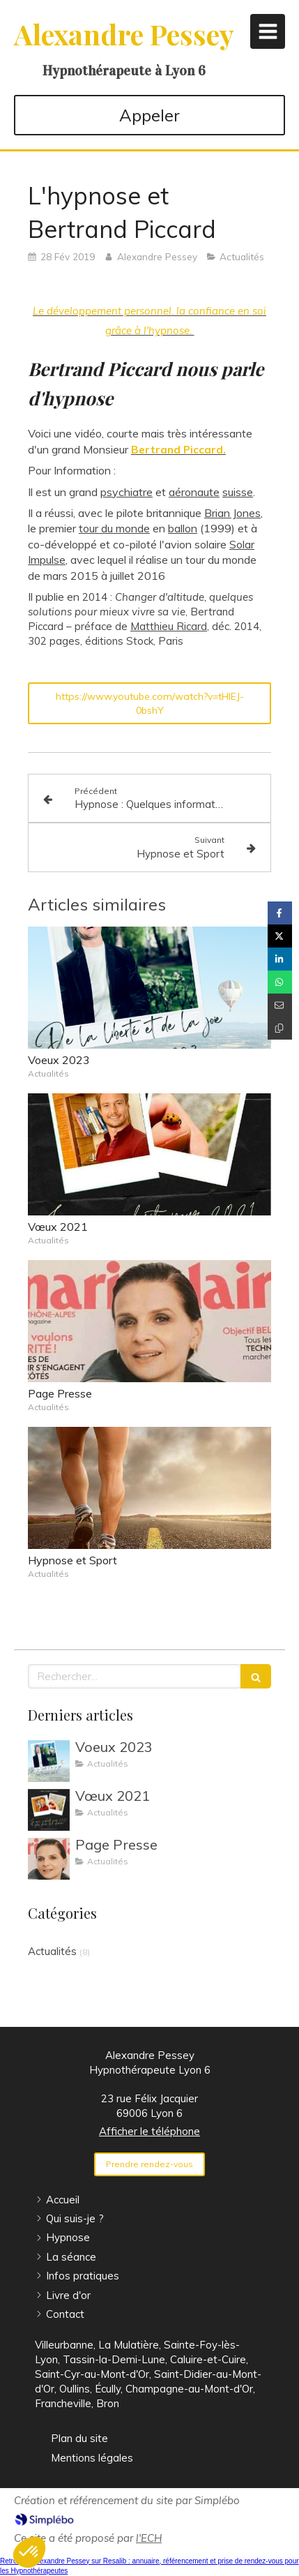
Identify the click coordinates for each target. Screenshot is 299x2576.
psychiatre (126, 492)
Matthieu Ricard (168, 626)
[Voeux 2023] (49, 1761)
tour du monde (114, 528)
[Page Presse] (49, 1859)
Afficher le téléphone (149, 2131)
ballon (182, 528)
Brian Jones (232, 513)
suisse (237, 492)
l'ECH (149, 2538)
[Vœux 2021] (49, 1810)
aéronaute (194, 492)
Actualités (52, 1951)
